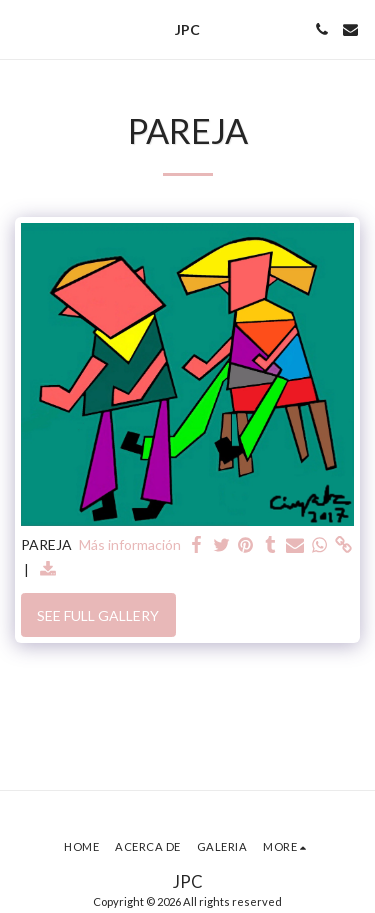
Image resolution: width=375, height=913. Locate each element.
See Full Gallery (98, 615)
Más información (130, 544)
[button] (22, 29)
